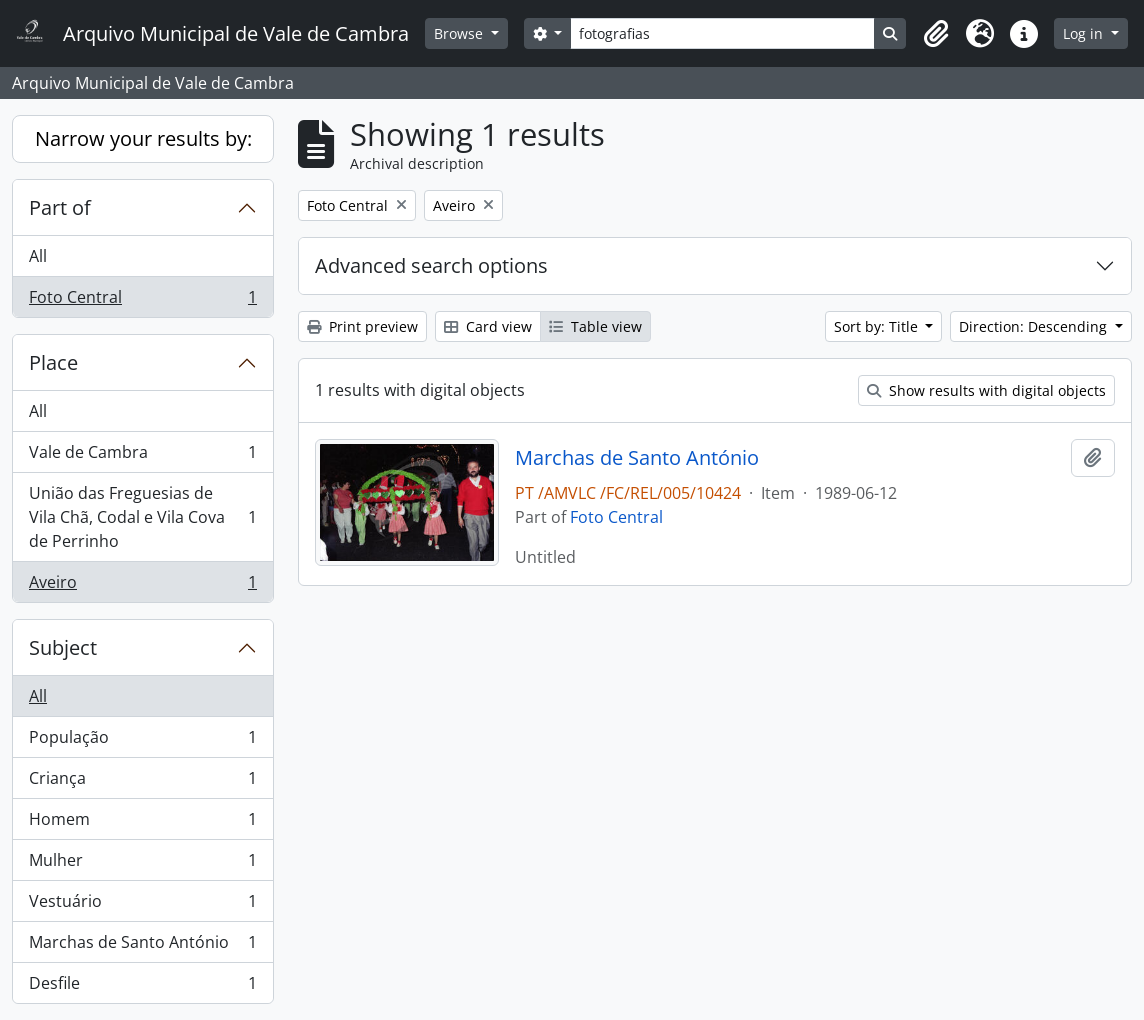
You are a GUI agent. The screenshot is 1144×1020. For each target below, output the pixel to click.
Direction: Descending (1035, 326)
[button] (936, 34)
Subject (63, 647)
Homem (142, 823)
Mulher (142, 864)
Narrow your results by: (143, 138)
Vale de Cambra (142, 456)
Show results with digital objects (986, 390)
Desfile (142, 987)
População (142, 741)
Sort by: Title (878, 326)
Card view (488, 326)
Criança (142, 782)
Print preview (362, 326)
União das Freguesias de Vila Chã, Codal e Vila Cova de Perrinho (142, 517)
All (38, 256)
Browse (460, 33)
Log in (1085, 33)
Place (53, 362)
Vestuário (142, 905)
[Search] (722, 33)
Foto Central (142, 301)
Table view (595, 326)
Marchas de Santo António (142, 946)
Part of (60, 207)
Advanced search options (431, 265)
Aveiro (142, 586)
